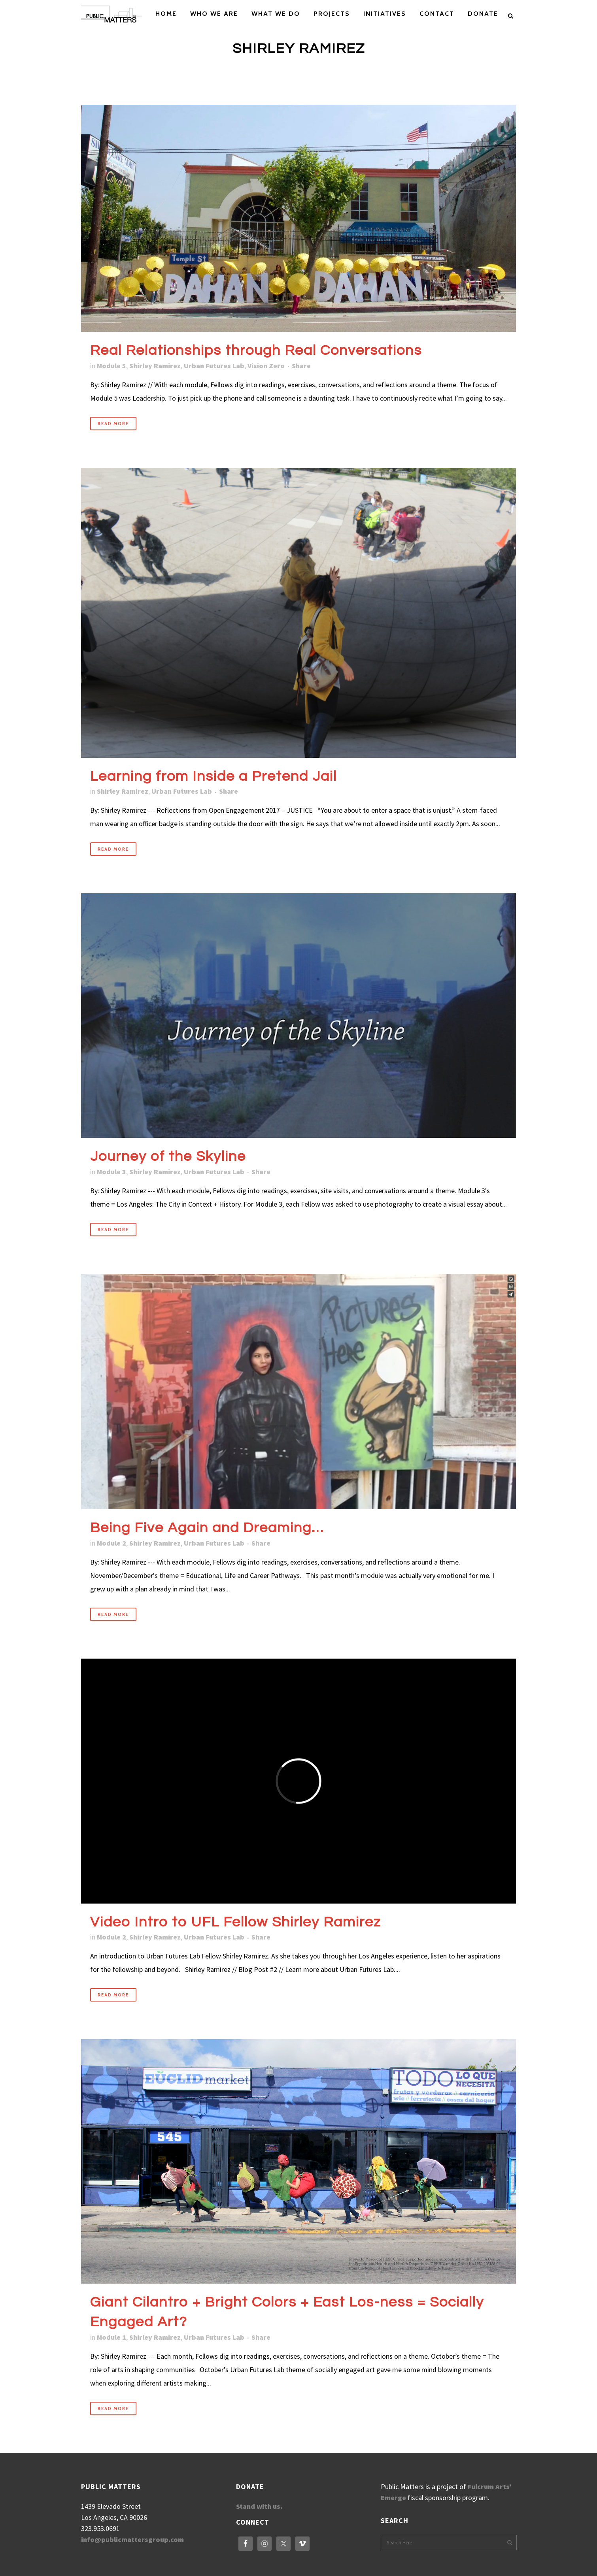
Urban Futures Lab (214, 365)
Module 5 (111, 365)
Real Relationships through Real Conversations (256, 350)
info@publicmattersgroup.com (132, 2539)
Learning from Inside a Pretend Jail (213, 776)
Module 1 (111, 2337)
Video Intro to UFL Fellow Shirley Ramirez (235, 1922)
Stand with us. (259, 2506)
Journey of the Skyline (168, 1156)
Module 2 (111, 1543)
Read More (113, 423)
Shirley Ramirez (155, 365)
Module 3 (111, 1171)
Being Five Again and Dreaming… (207, 1527)
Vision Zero (266, 365)
